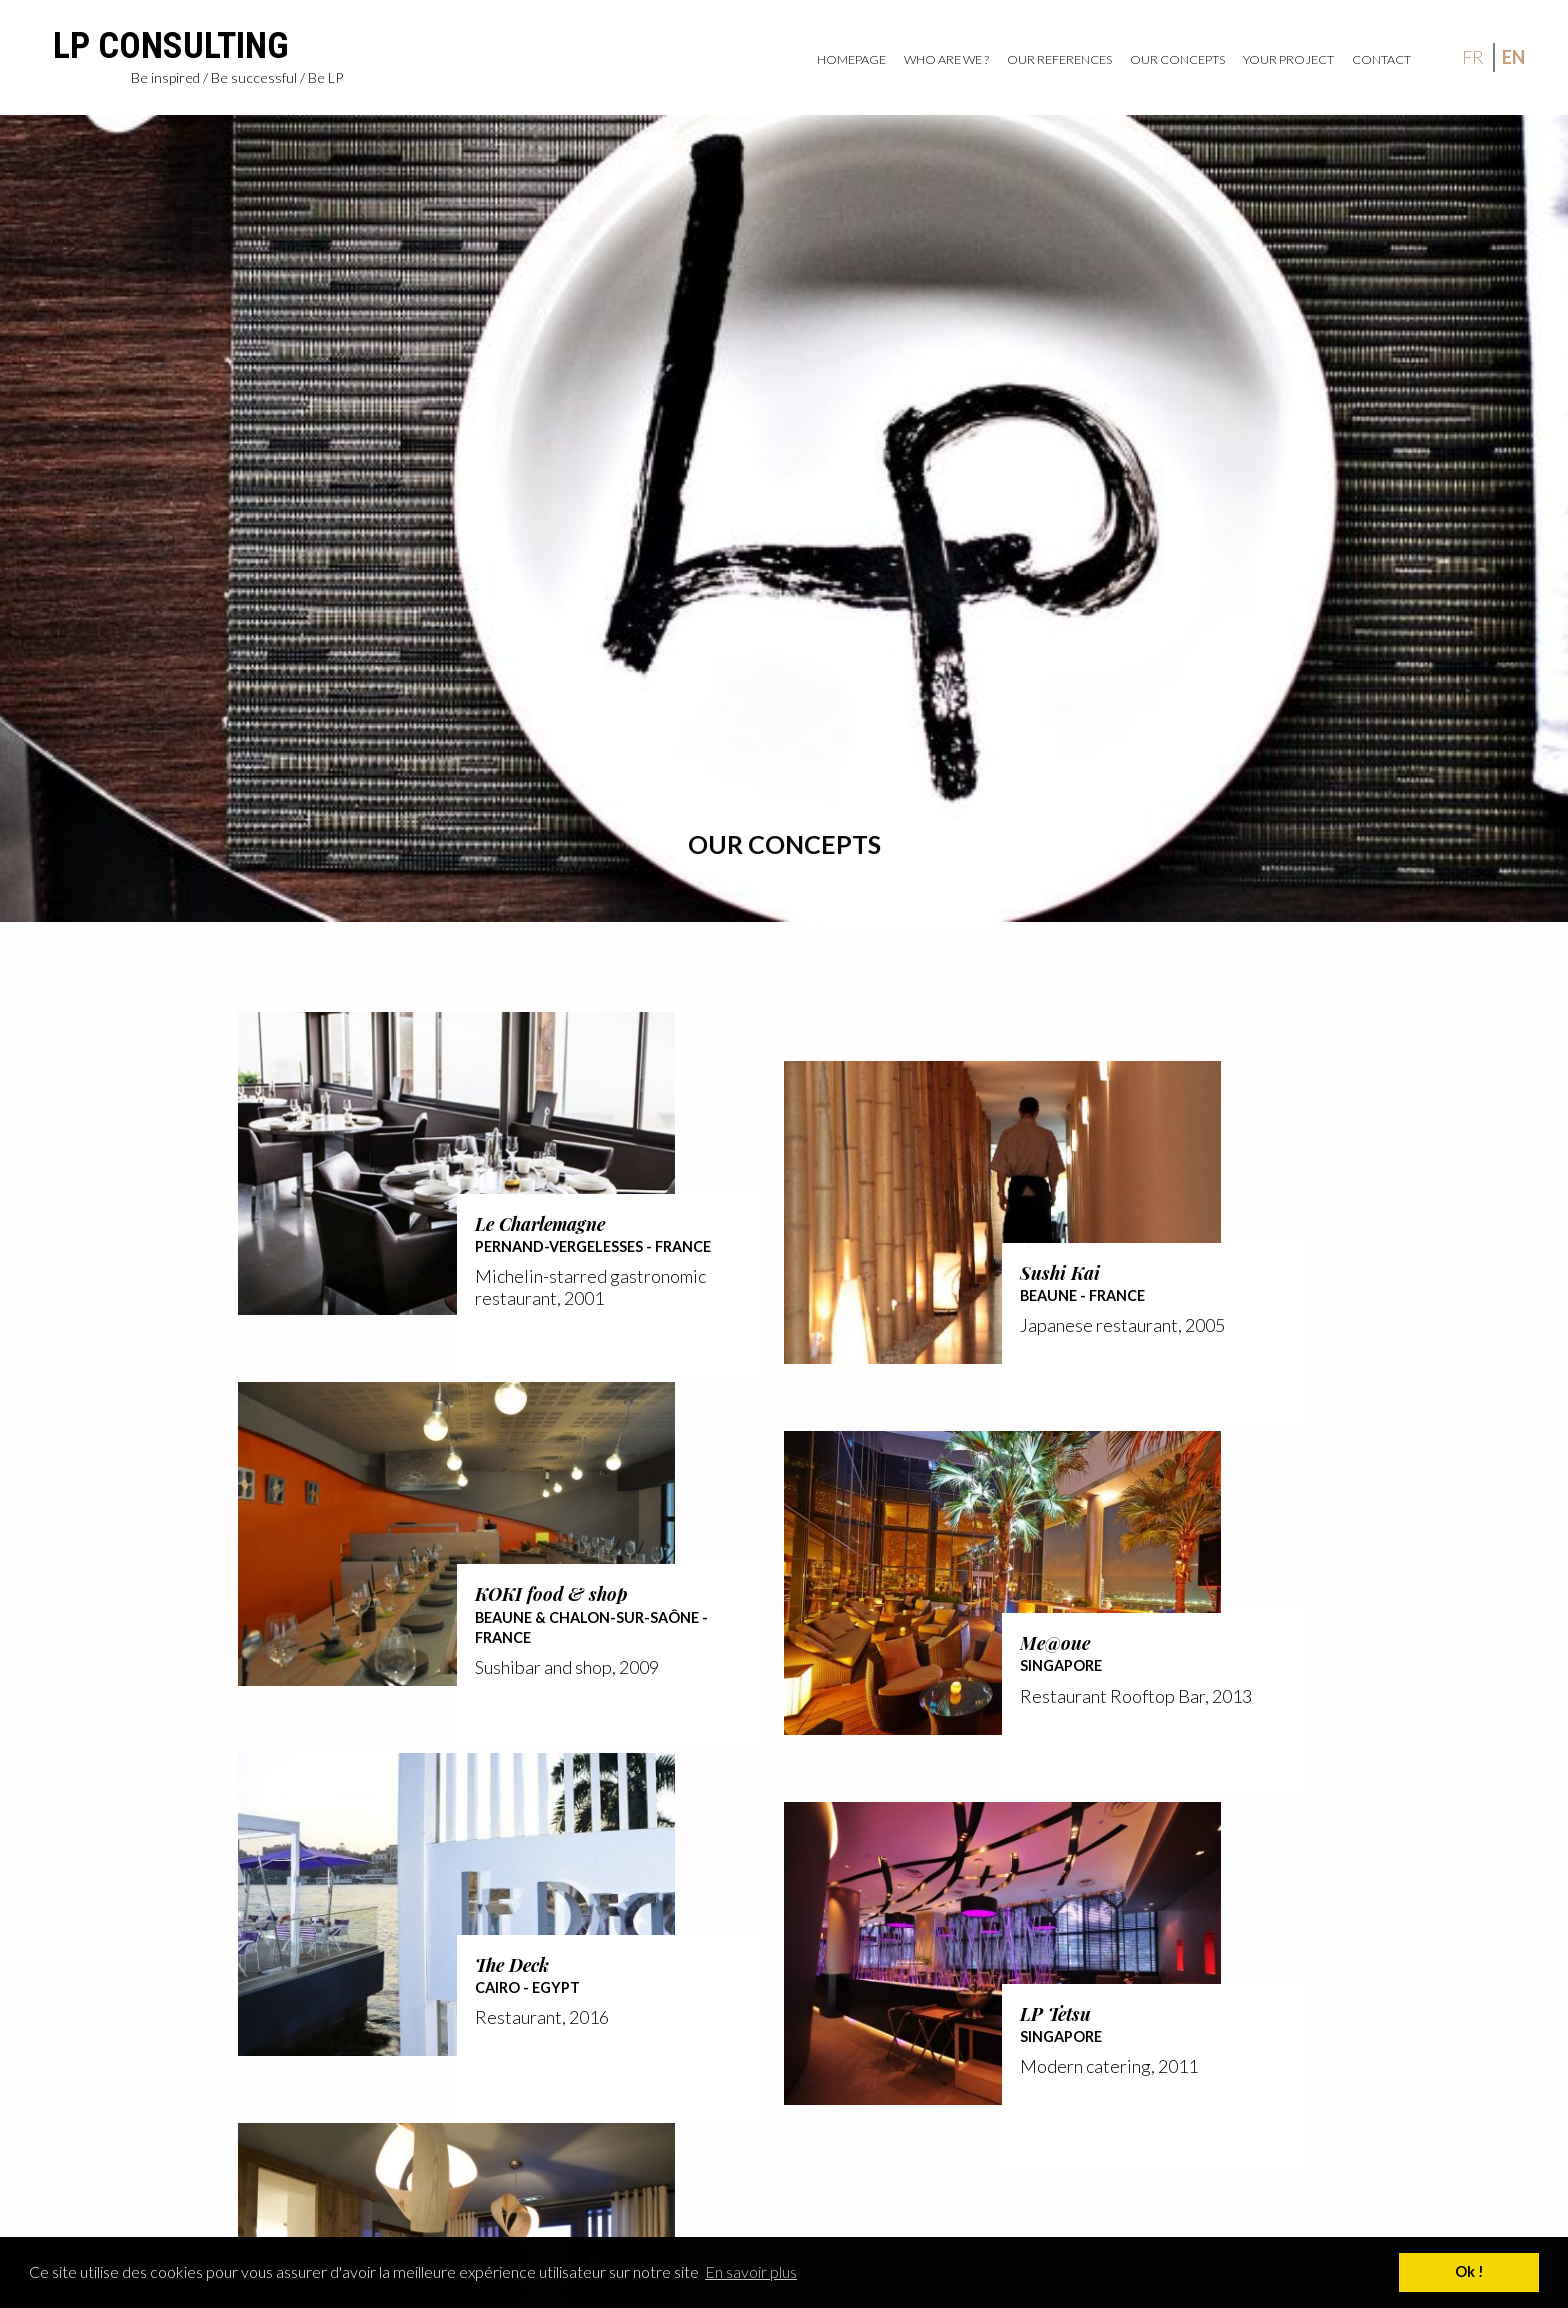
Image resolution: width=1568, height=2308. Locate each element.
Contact (1381, 59)
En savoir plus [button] (751, 2271)
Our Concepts (1177, 59)
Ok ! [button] (1469, 2271)
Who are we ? (946, 59)
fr (1473, 57)
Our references (1059, 59)
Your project (1288, 59)
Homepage (851, 59)
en (1513, 57)
